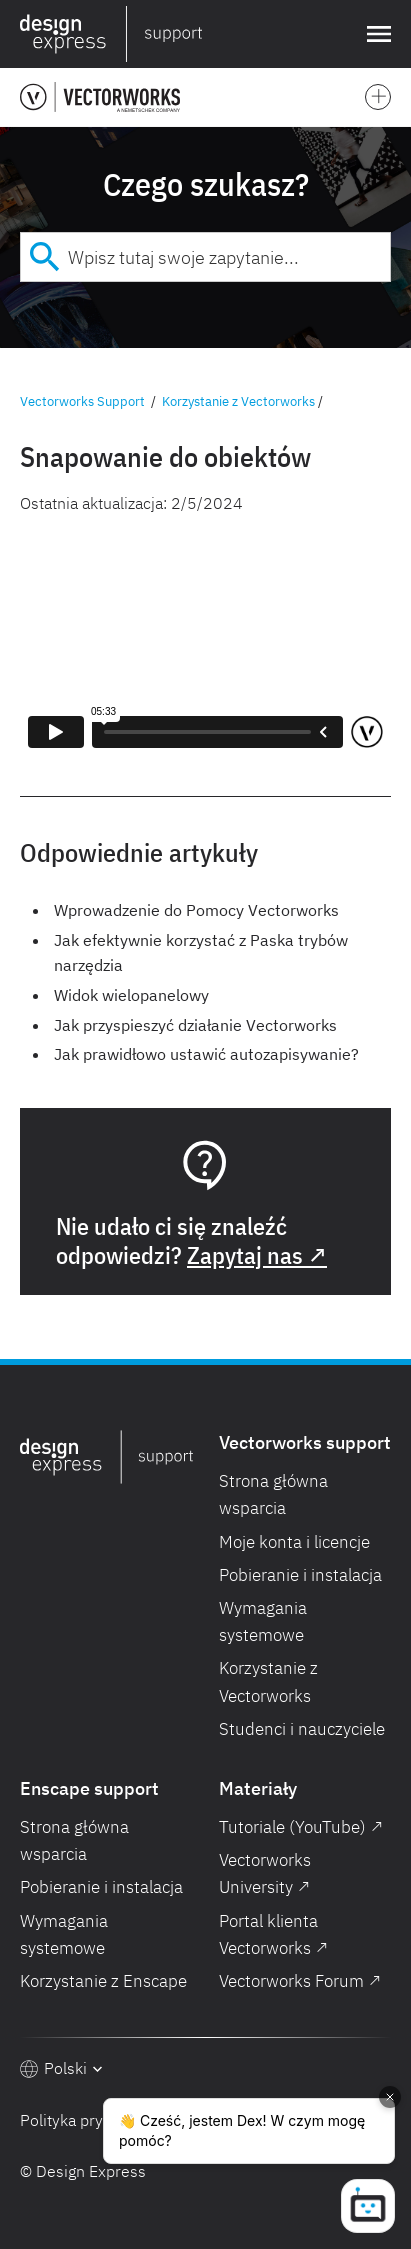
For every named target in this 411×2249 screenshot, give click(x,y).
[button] (375, 34)
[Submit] (44, 257)
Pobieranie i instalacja (300, 1575)
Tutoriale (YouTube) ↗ (301, 1827)
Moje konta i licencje (294, 1542)
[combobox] (205, 257)
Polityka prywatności (93, 2120)
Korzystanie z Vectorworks (238, 401)
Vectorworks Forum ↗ (300, 1981)
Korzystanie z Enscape (103, 1981)
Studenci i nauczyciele (302, 1729)
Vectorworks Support (82, 401)
